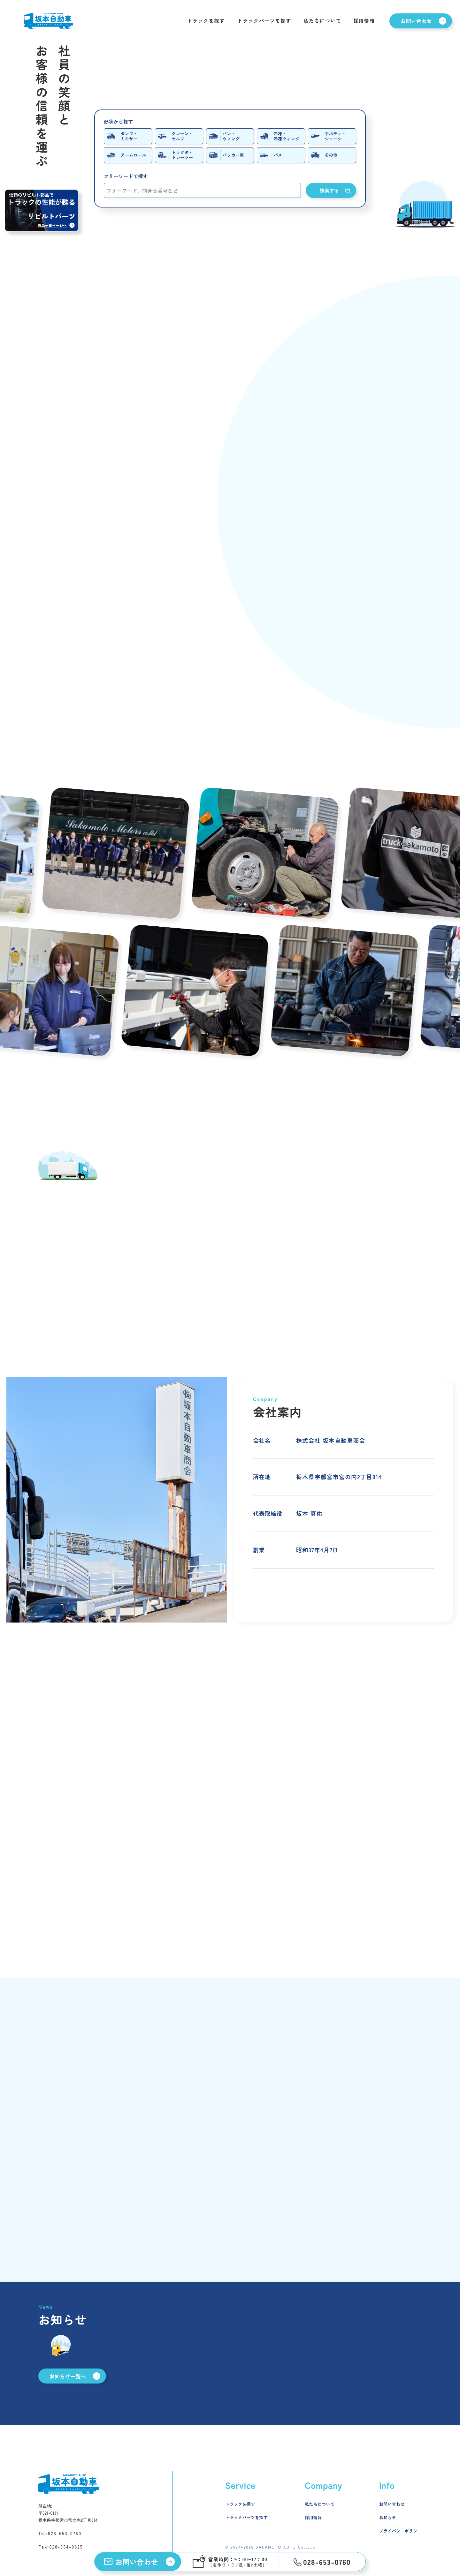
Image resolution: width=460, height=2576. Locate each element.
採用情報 (364, 20)
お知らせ (387, 2517)
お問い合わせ (392, 2504)
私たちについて (322, 20)
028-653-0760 (64, 2533)
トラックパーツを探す (264, 20)
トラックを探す (206, 20)
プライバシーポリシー (400, 2531)
